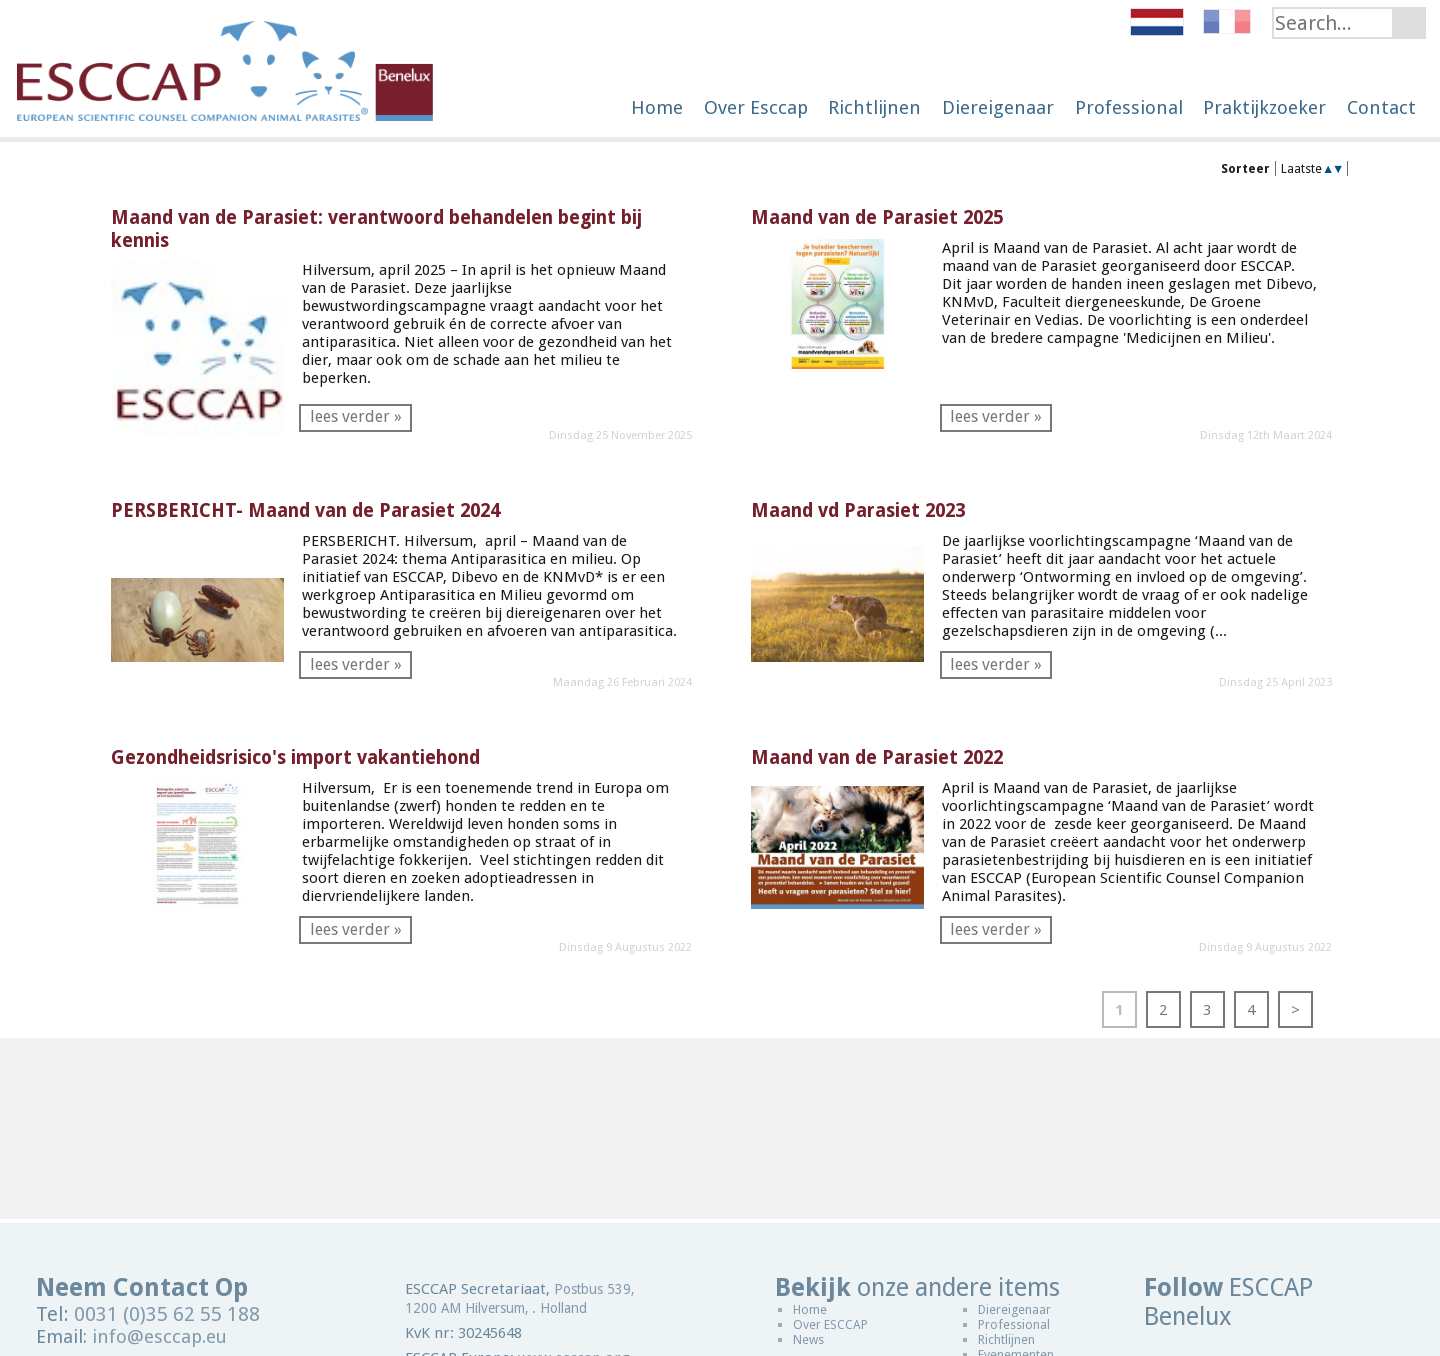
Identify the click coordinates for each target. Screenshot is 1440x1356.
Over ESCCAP (830, 1324)
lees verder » (356, 416)
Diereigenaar (1014, 1309)
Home (810, 1309)
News (808, 1339)
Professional (1014, 1324)
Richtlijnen (1006, 1339)
